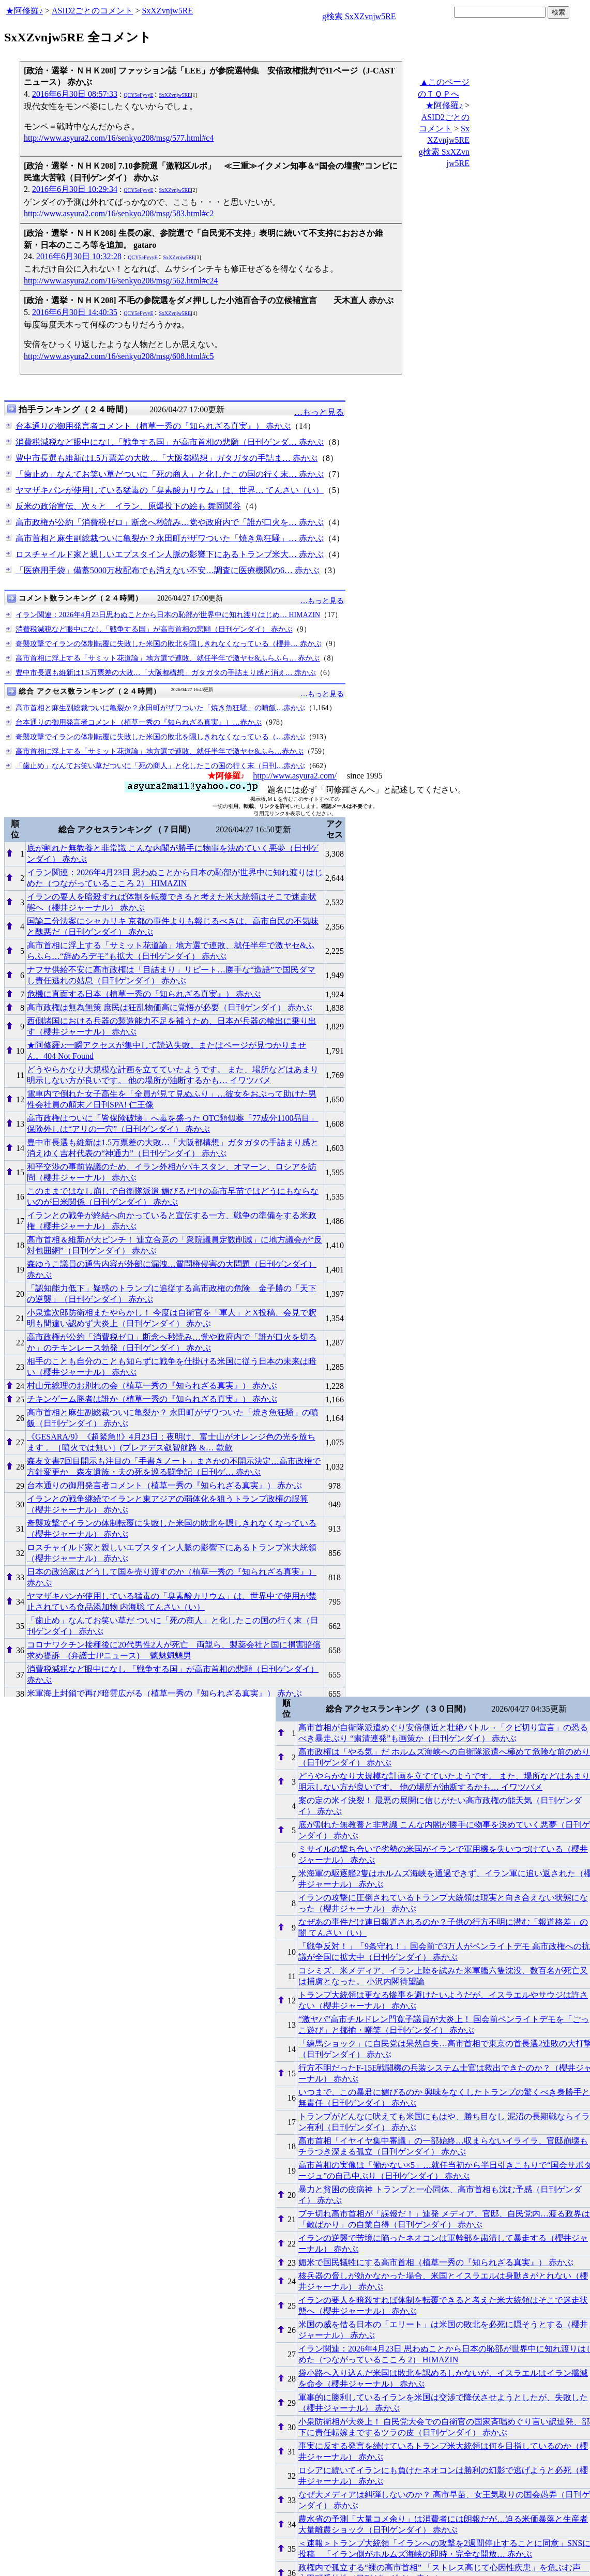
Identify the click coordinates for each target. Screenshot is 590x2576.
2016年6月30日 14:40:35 (74, 312)
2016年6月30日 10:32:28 (79, 256)
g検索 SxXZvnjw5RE (359, 16)
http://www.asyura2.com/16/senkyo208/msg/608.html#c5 (119, 356)
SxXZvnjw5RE (167, 10)
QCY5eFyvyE (138, 95)
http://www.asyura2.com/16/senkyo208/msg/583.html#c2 (119, 213)
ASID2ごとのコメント (92, 10)
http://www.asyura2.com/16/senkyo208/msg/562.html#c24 (121, 280)
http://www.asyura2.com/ (295, 775)
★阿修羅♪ (24, 10)
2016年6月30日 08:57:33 (74, 93)
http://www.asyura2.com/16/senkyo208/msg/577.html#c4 (119, 137)
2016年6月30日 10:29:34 (74, 189)
